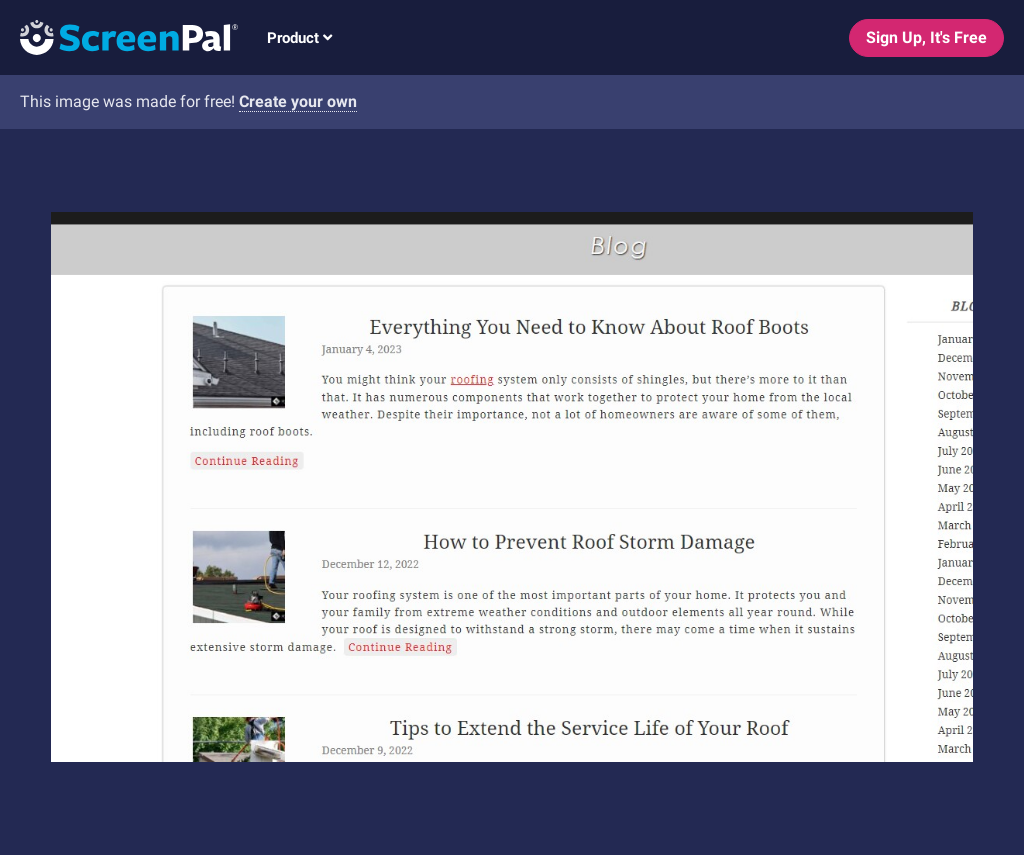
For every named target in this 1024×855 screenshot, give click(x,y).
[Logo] (119, 36)
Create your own (298, 101)
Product (299, 38)
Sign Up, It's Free (926, 37)
